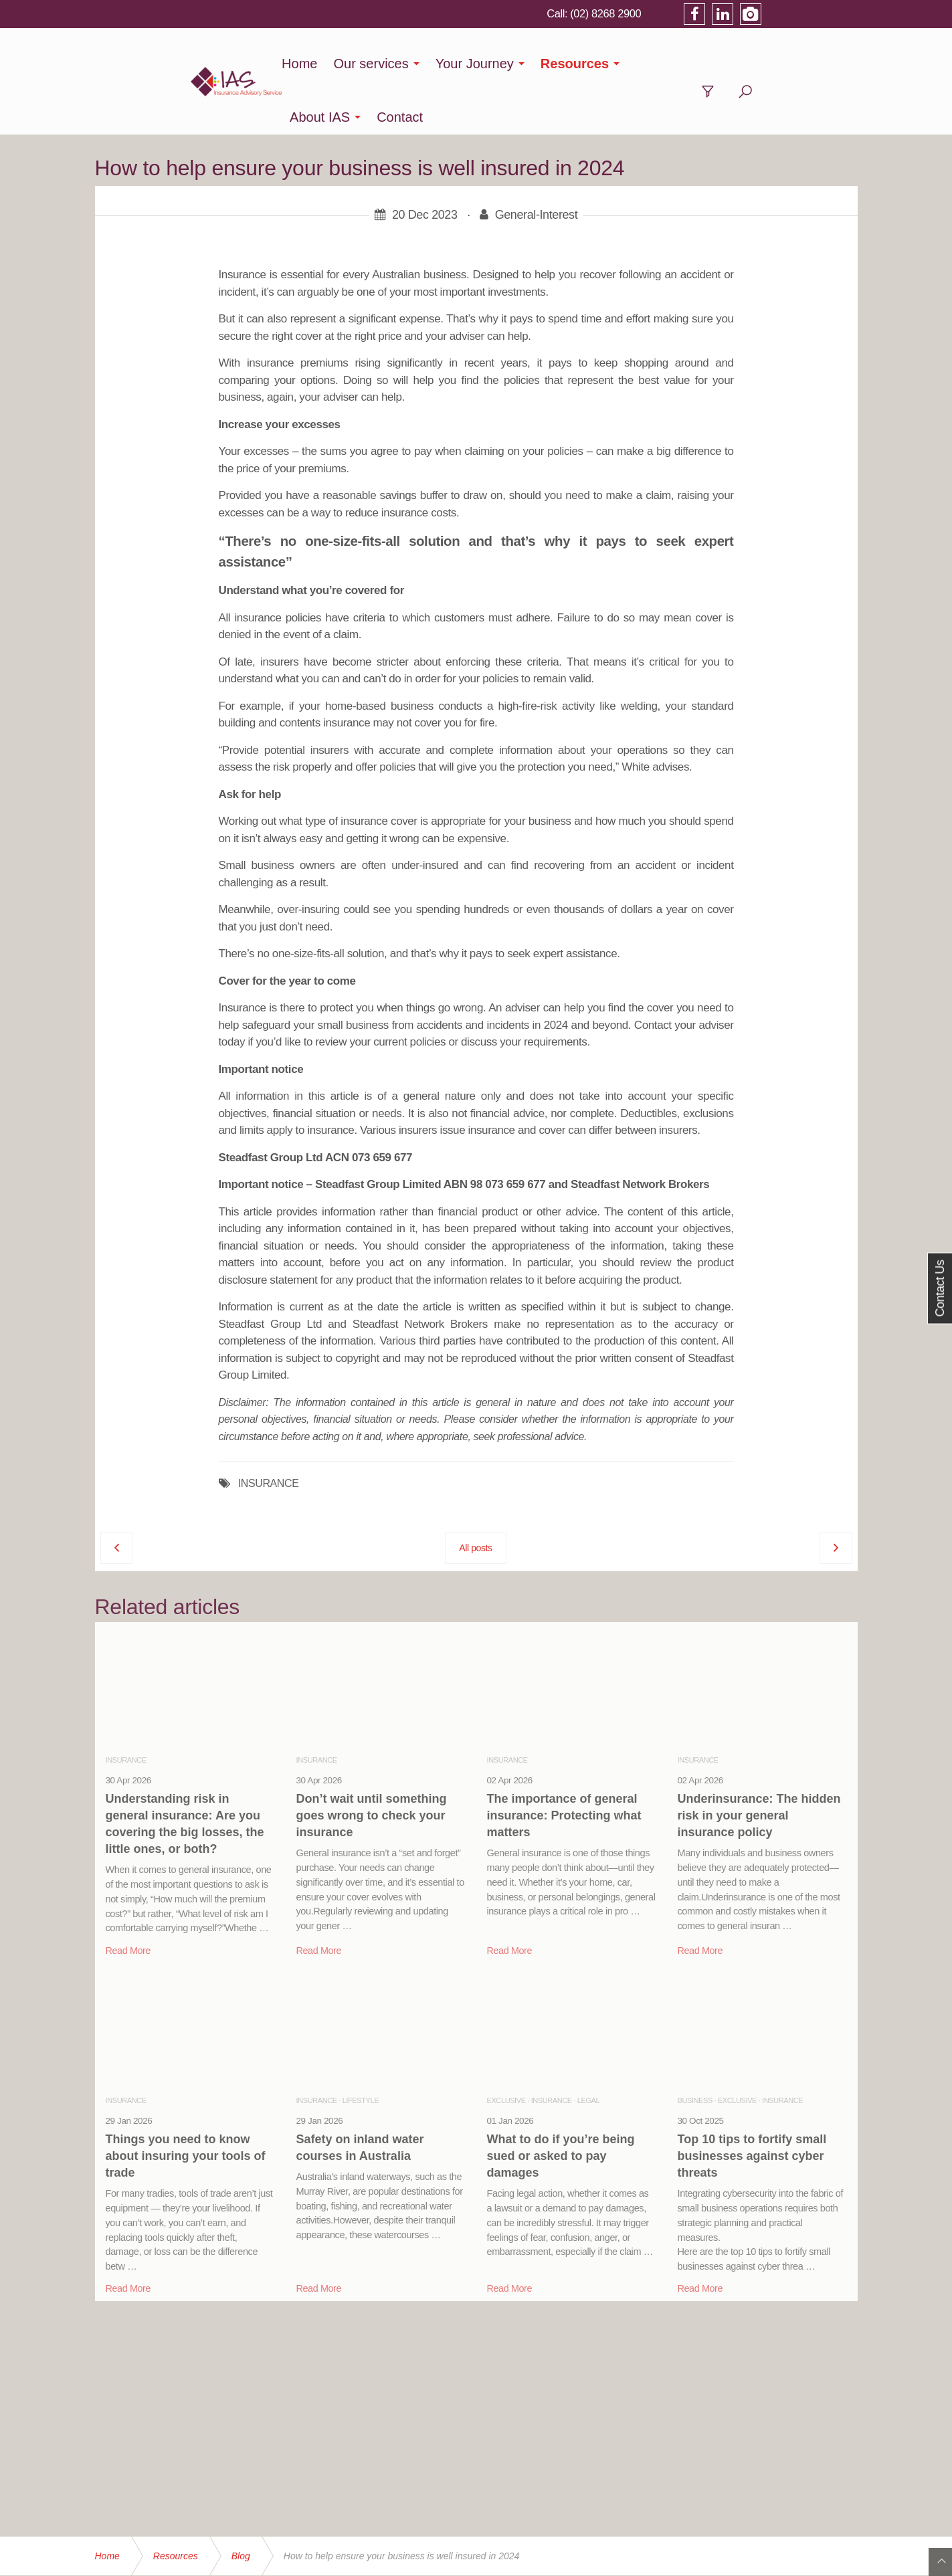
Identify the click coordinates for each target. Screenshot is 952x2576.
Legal (588, 2047)
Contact (760, 63)
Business (695, 2047)
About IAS (680, 63)
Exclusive (506, 2047)
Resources (588, 63)
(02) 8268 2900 (698, 13)
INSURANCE (268, 1430)
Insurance (126, 1706)
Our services (384, 63)
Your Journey (488, 63)
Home (312, 63)
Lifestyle (361, 2047)
